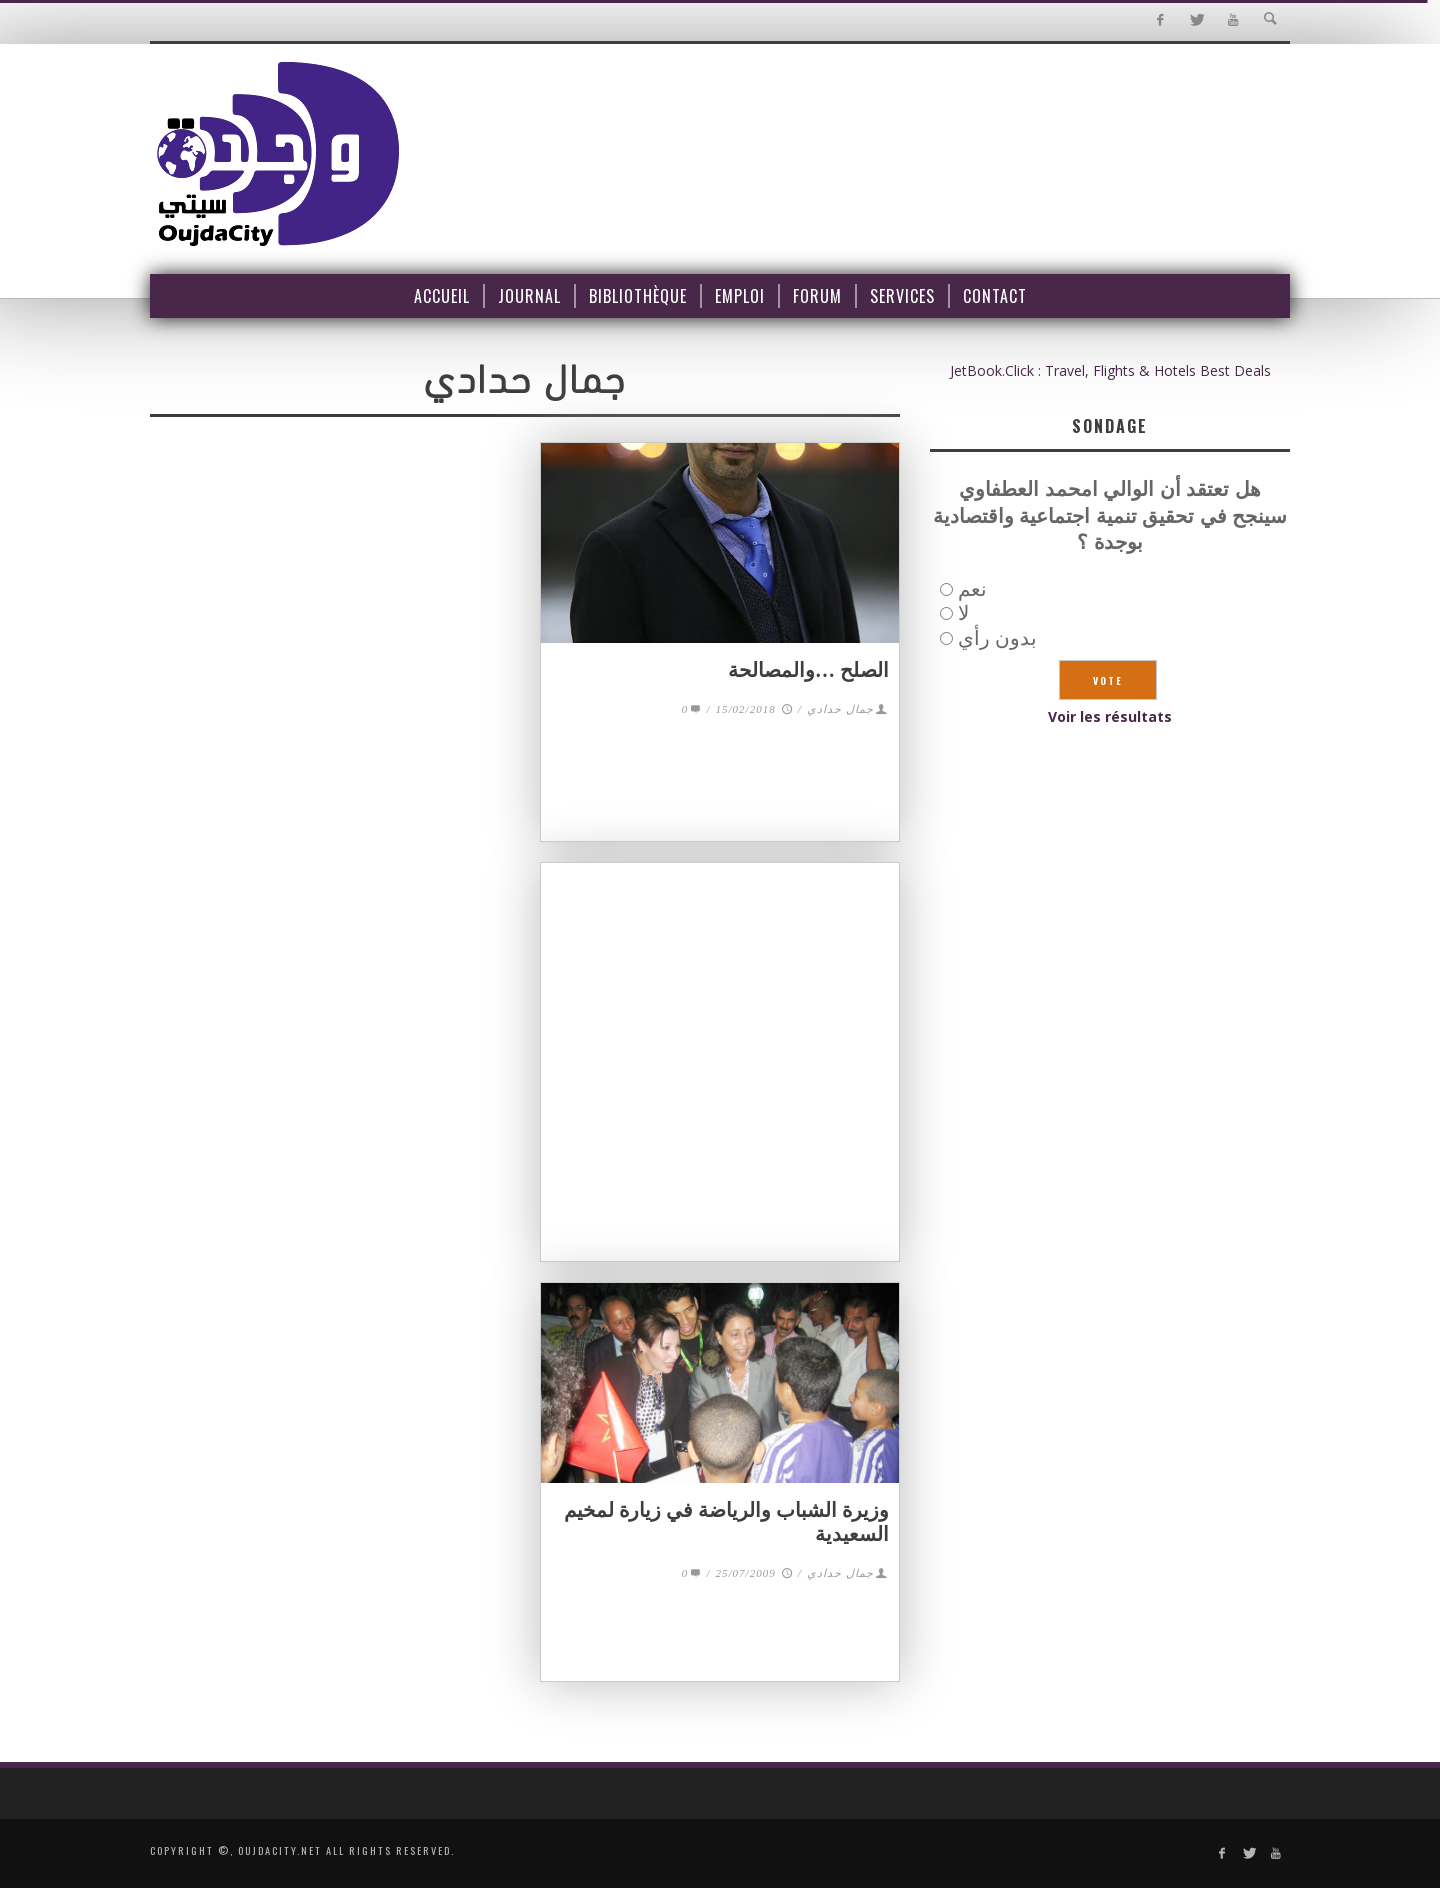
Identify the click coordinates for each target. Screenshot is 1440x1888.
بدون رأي (997, 637)
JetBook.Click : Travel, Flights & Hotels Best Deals (1110, 370)
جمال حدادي (840, 709)
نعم (972, 588)
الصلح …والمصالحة (808, 670)
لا (963, 612)
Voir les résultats (1110, 716)
